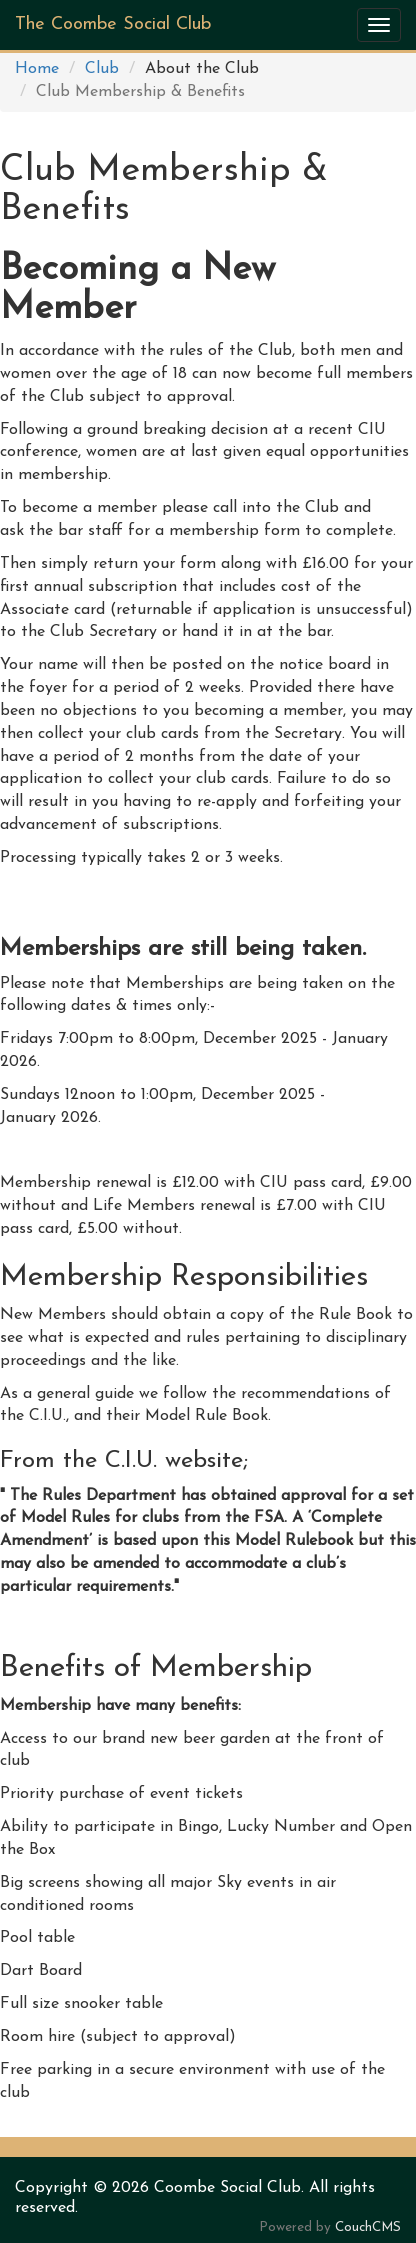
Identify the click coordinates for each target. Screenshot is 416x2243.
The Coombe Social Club (113, 24)
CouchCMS (368, 2227)
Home (37, 69)
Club (102, 69)
